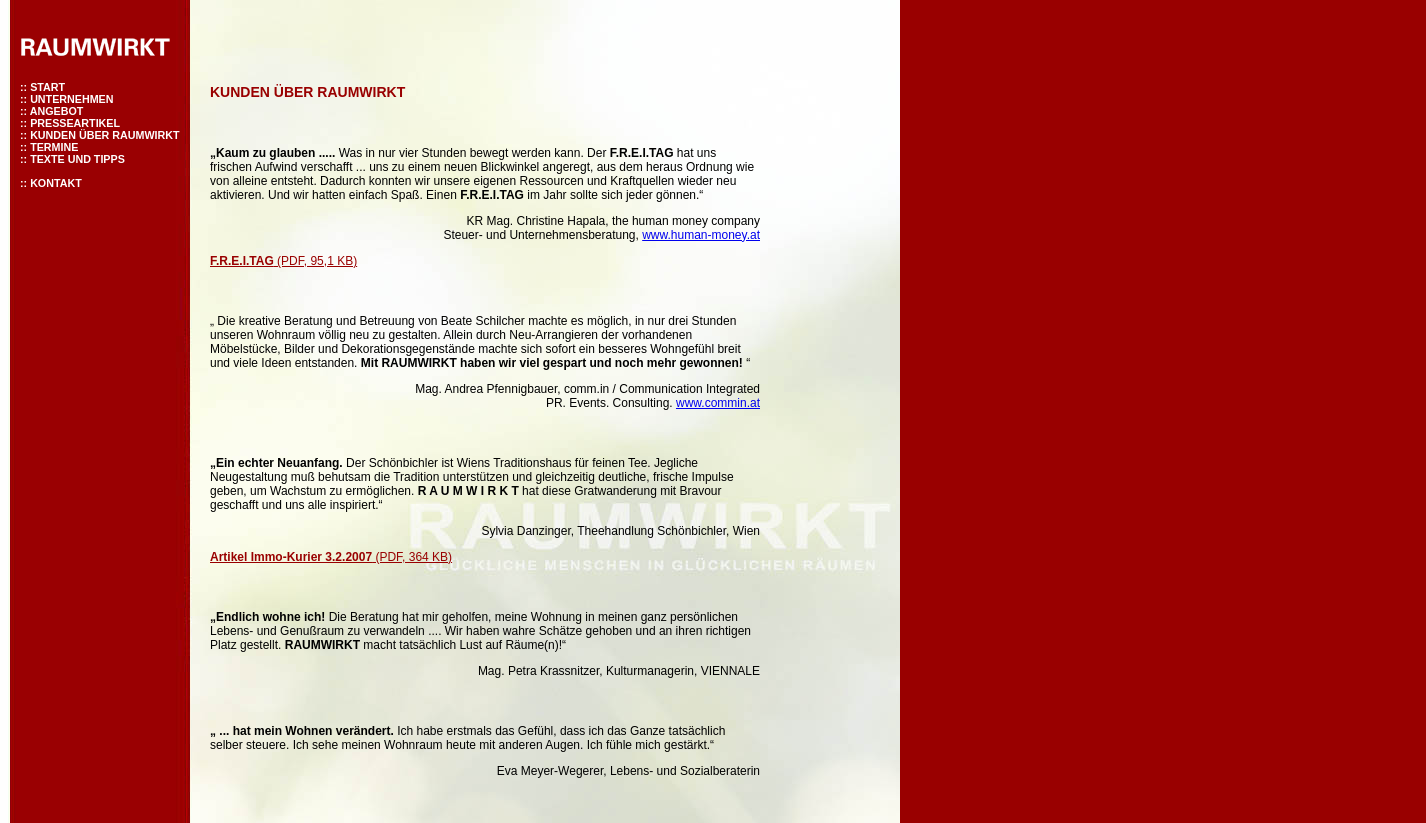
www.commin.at (718, 403)
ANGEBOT (57, 111)
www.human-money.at (701, 235)
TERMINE (54, 147)
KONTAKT (56, 183)
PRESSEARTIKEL (75, 123)
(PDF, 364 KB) (331, 557)
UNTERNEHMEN (71, 99)
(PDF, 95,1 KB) (283, 261)
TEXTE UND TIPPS (77, 159)
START (47, 87)
